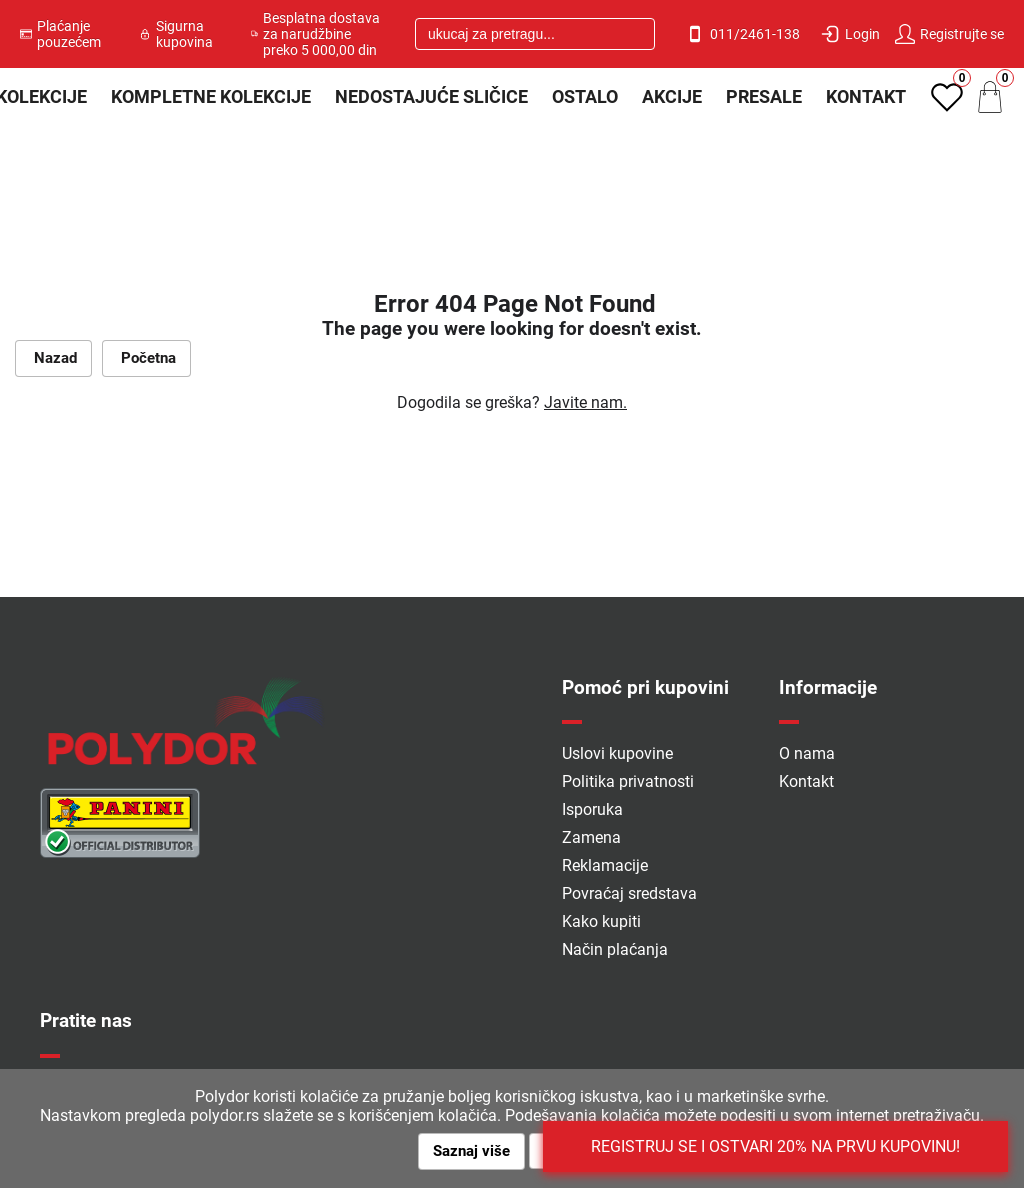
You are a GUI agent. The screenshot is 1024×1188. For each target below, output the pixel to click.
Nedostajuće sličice (431, 96)
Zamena (591, 837)
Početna (146, 358)
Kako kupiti (601, 921)
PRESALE (764, 96)
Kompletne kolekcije (211, 96)
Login (850, 34)
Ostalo (585, 96)
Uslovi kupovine (617, 753)
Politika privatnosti (628, 781)
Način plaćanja (615, 949)
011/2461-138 (742, 34)
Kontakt (866, 96)
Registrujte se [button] (949, 34)
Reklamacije (605, 865)
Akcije (672, 96)
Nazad (53, 358)
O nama (807, 753)
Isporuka (592, 809)
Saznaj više (471, 1151)
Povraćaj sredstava (629, 893)
